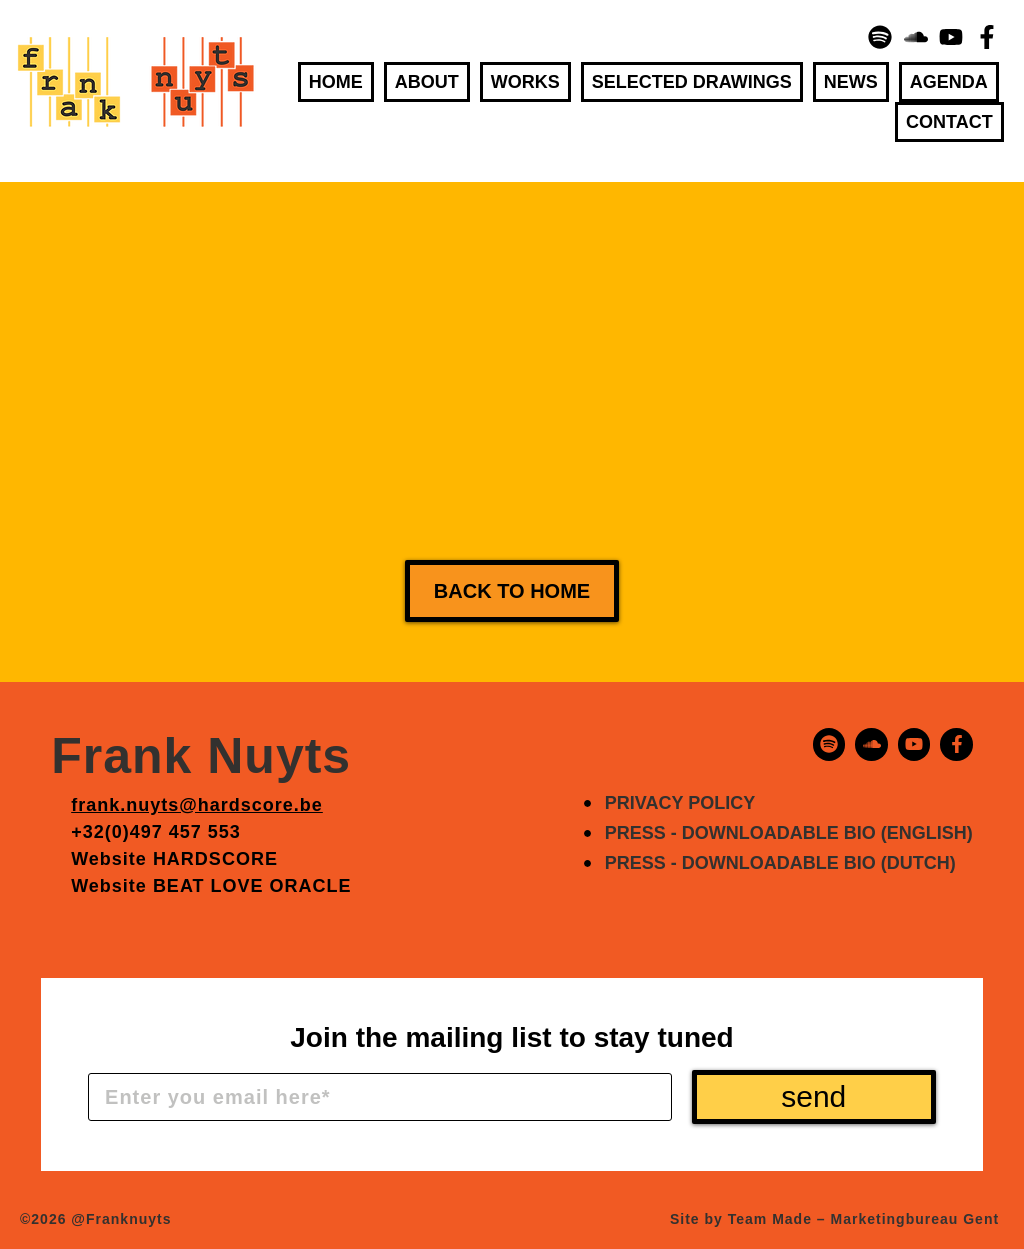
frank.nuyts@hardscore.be (197, 805)
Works (525, 82)
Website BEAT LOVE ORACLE (211, 886)
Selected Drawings (692, 82)
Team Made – (777, 1219)
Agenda (949, 82)
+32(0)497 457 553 (156, 832)
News (851, 82)
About (427, 82)
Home (336, 82)
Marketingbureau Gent (915, 1219)
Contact (949, 122)
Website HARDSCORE (174, 859)
